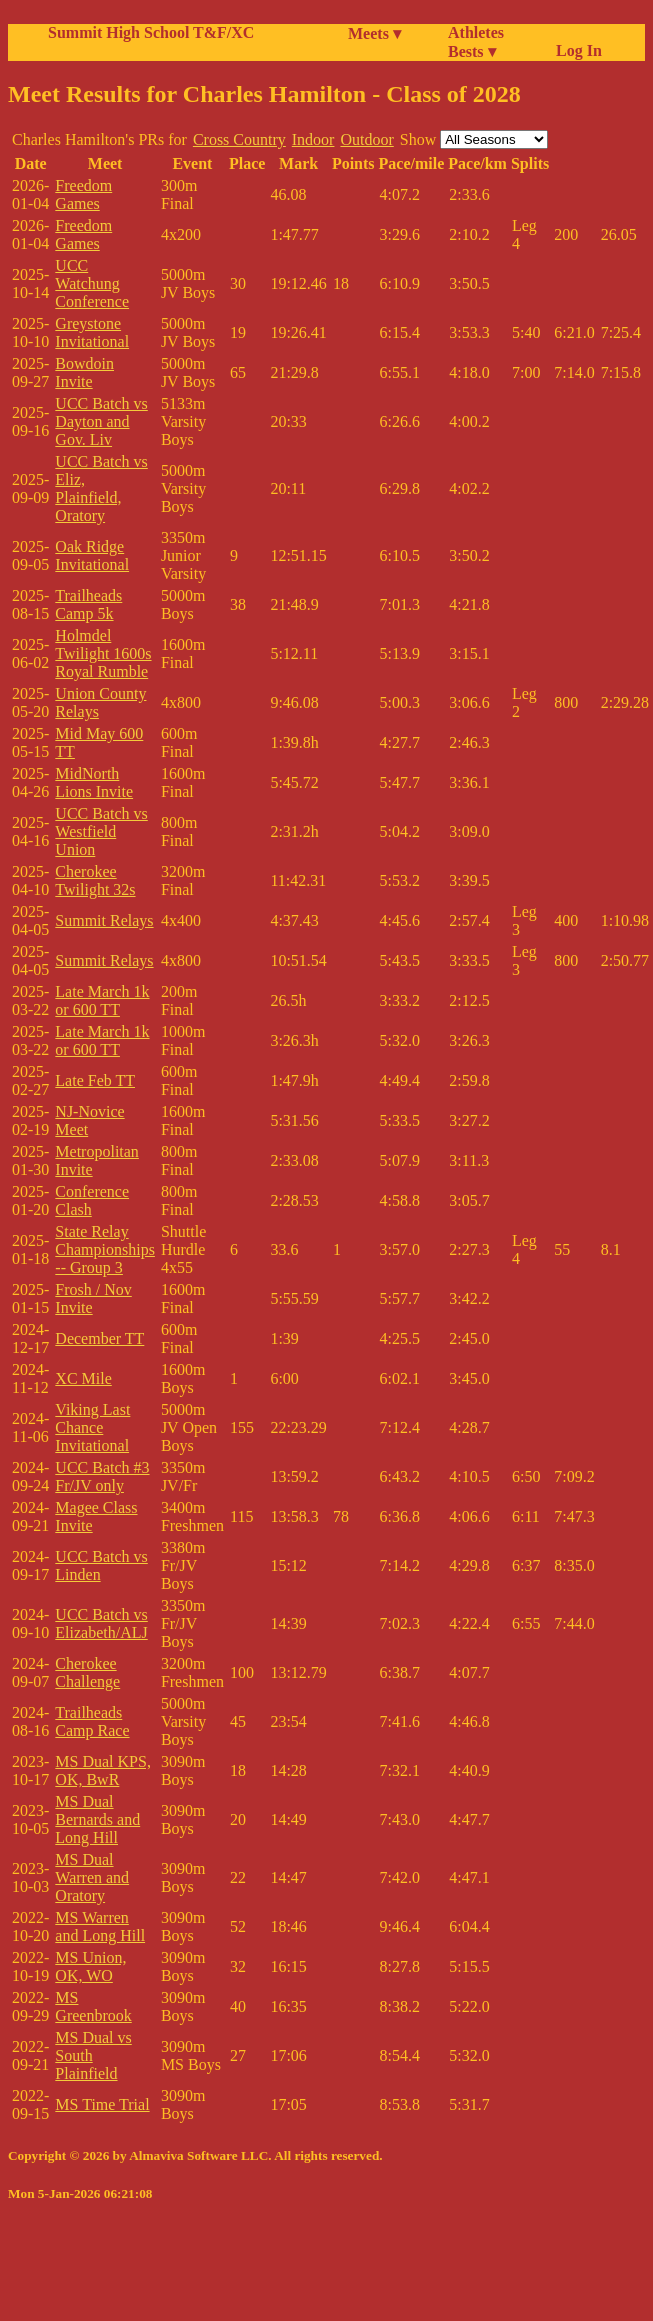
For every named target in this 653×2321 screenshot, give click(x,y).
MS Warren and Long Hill (100, 1926)
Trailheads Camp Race (92, 1721)
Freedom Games (83, 194)
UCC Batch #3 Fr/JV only (102, 1476)
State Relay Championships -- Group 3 (105, 1249)
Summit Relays (104, 920)
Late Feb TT (95, 1080)
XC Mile (83, 1378)
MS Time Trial (102, 2104)
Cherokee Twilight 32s (95, 880)
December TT (99, 1338)
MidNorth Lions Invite (94, 782)
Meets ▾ (374, 33)
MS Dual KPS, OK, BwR (103, 1770)
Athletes (476, 32)
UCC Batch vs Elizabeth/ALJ (101, 1623)
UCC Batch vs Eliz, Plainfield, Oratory (101, 488)
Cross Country (239, 139)
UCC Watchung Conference (92, 283)
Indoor (313, 139)
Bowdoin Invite (84, 372)
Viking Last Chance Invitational (92, 1427)
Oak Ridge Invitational (92, 555)
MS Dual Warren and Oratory (92, 1877)
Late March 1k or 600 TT (102, 1000)
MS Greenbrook (93, 2006)
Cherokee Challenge (87, 1672)
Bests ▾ (472, 51)
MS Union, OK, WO (90, 1966)
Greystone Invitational (92, 332)
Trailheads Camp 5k (88, 604)
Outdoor (366, 139)
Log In (575, 50)
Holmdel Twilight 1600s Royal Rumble (103, 653)
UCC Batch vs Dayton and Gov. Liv (101, 421)
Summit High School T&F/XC (151, 32)
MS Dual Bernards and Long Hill (97, 1819)
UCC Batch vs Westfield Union (101, 831)
